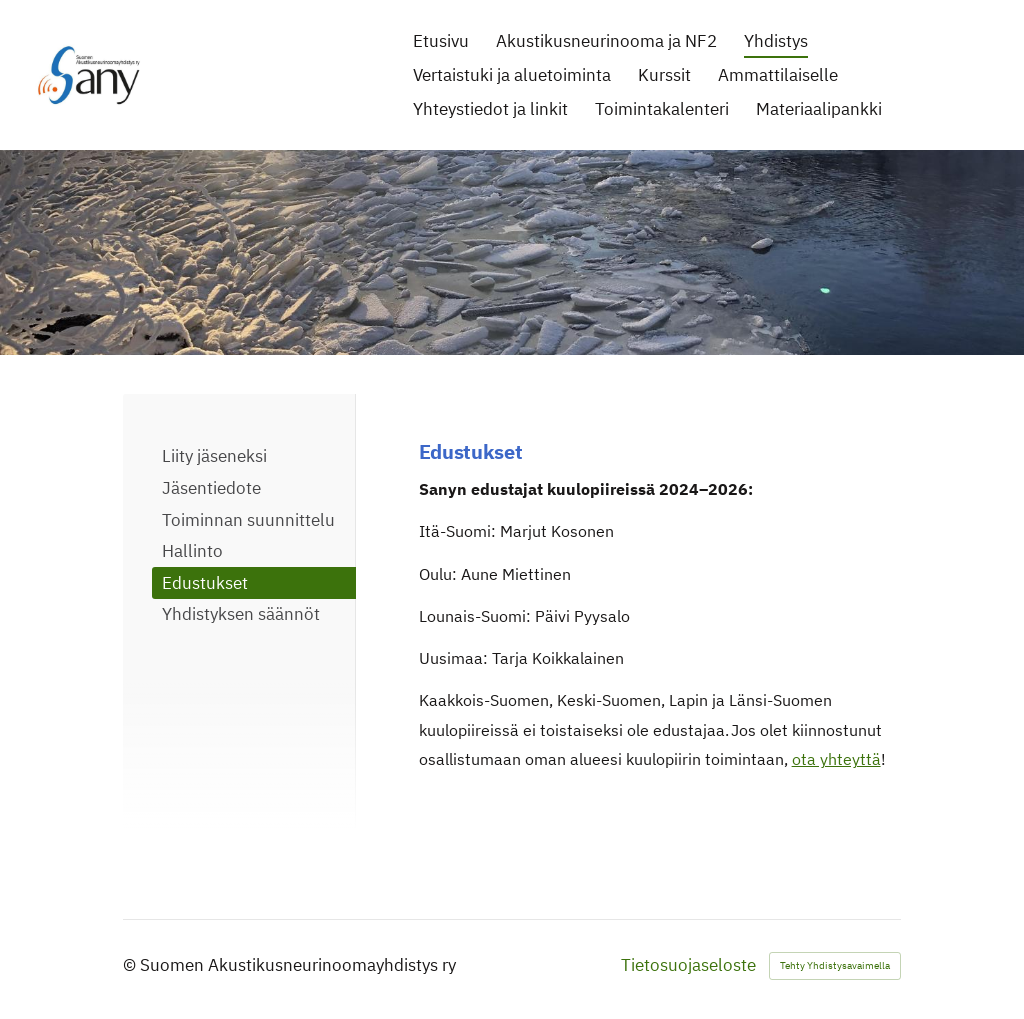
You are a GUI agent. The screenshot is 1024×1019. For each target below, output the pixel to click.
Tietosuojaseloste (688, 965)
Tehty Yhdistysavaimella (835, 965)
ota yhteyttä (836, 759)
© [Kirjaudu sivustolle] (131, 965)
